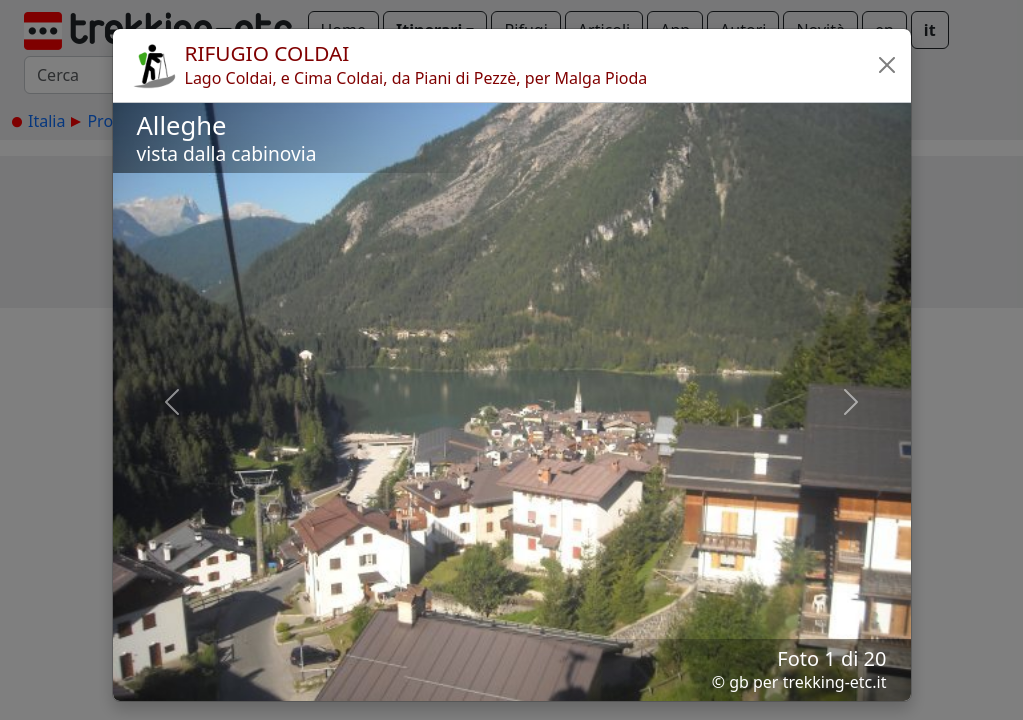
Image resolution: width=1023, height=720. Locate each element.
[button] (887, 65)
